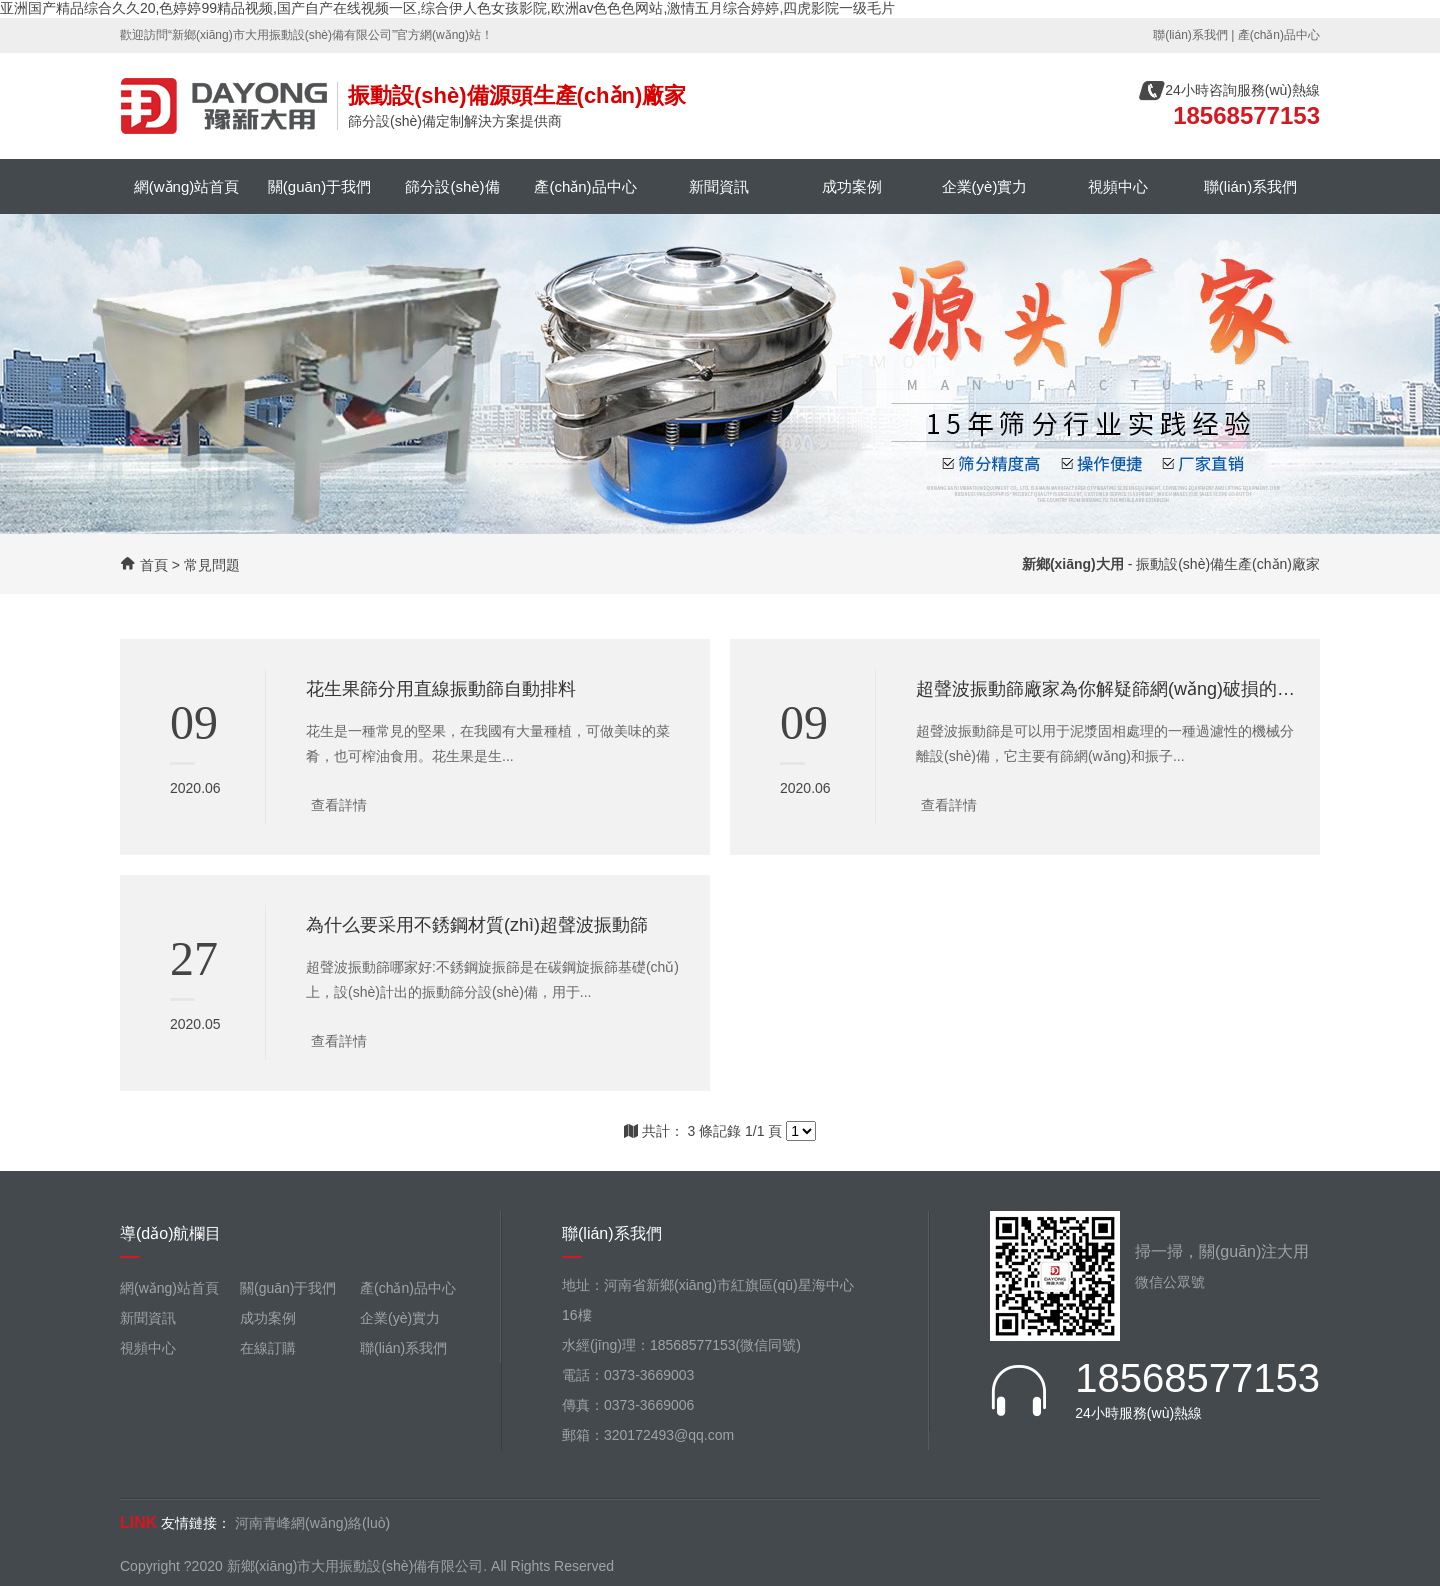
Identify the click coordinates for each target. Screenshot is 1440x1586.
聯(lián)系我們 (1190, 35)
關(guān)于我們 (319, 186)
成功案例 (852, 186)
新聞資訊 (719, 186)
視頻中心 (1118, 186)
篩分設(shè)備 (452, 186)
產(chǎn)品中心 (1279, 35)
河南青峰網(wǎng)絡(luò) (312, 1523)
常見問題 (212, 565)
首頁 (154, 565)
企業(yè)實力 (985, 186)
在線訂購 (268, 1348)
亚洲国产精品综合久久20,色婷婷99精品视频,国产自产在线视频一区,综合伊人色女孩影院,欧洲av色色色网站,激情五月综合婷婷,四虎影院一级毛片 (447, 8)
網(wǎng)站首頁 (187, 186)
